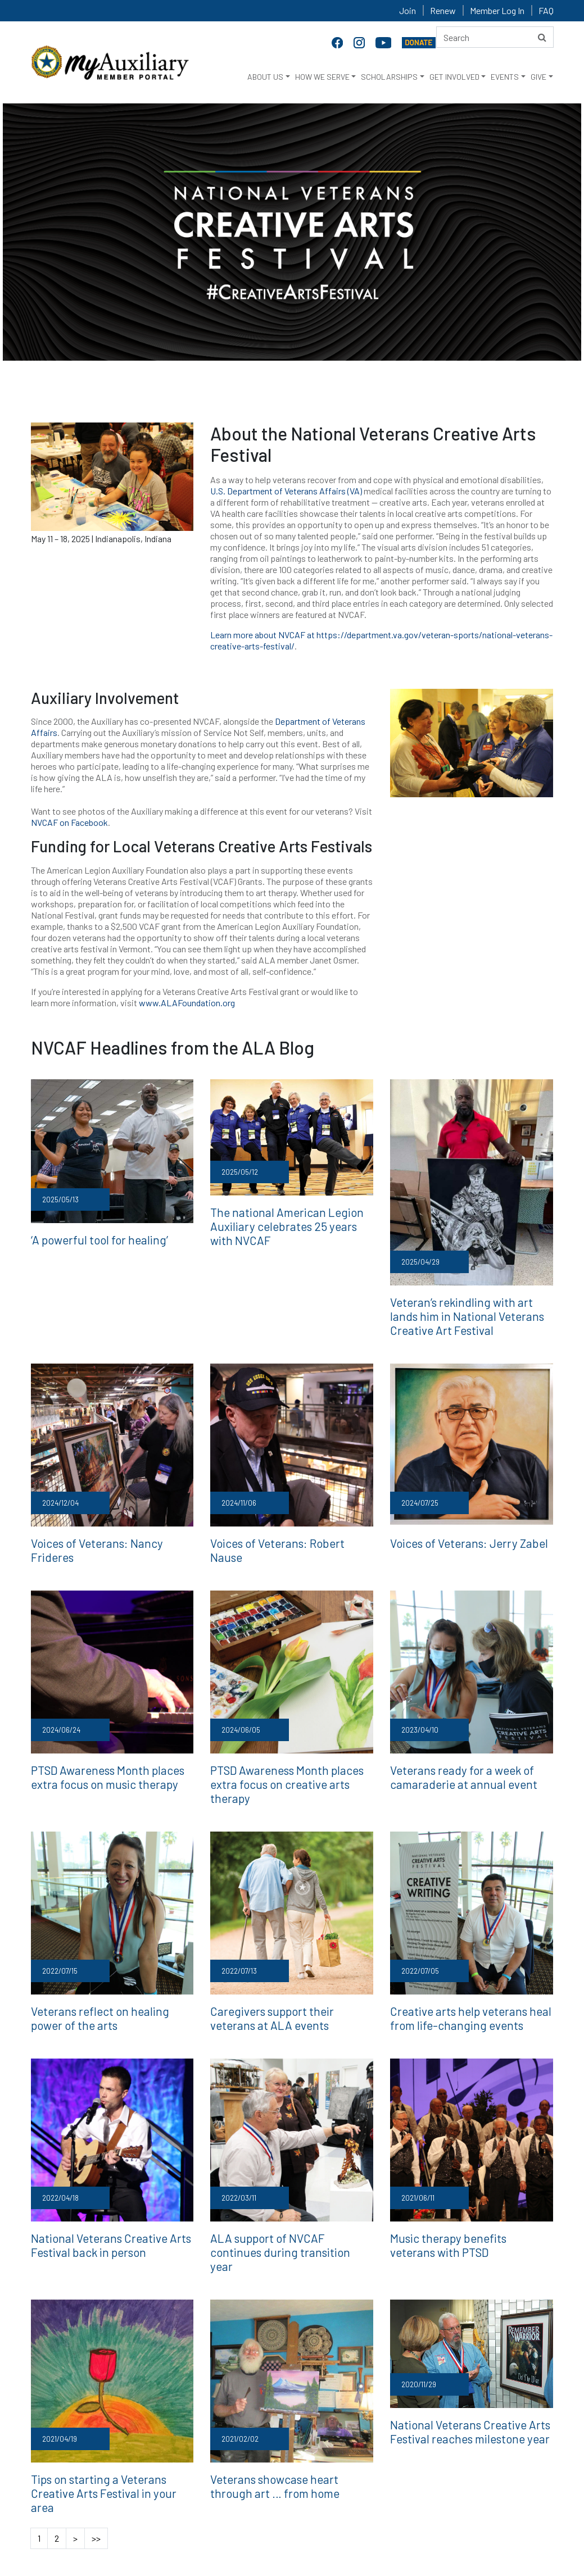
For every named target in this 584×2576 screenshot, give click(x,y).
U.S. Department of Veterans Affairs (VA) (287, 490)
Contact (170, 2506)
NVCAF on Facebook (69, 822)
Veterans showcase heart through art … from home (291, 2423)
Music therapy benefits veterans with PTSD (470, 2200)
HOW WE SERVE (322, 76)
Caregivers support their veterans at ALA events (289, 1977)
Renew (443, 10)
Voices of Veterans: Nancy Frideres (106, 1536)
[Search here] (495, 37)
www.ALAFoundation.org (187, 1002)
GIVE (538, 76)
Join (407, 10)
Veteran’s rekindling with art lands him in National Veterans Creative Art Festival (470, 1313)
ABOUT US (265, 76)
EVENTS (505, 76)
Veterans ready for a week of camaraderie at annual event (452, 1754)
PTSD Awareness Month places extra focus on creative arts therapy (289, 1754)
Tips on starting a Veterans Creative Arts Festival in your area (108, 2423)
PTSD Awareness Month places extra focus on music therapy (110, 1754)
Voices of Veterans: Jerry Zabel (458, 1536)
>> (96, 2459)
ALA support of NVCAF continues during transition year (282, 2200)
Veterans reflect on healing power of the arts (109, 1977)
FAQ (546, 10)
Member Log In (497, 10)
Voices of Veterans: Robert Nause (282, 1536)
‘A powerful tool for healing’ (89, 1239)
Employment (227, 2506)
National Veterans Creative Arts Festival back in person (99, 2200)
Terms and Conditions (377, 2506)
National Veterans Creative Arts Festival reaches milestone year (458, 2368)
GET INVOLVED (454, 76)
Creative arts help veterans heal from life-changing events (470, 1977)
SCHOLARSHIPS (389, 76)
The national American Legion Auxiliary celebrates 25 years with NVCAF (282, 1223)
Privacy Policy (294, 2506)
